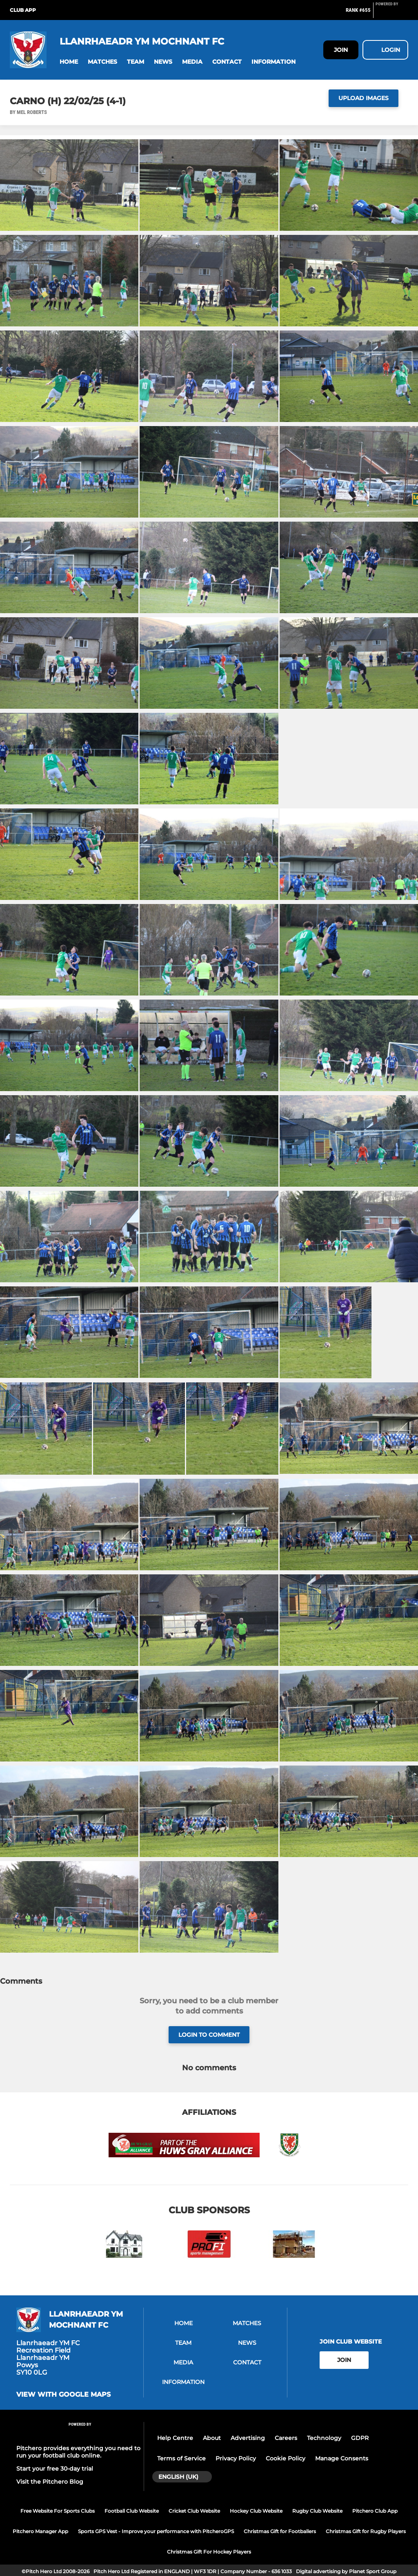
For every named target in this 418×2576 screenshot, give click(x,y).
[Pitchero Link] (392, 13)
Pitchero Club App (375, 2511)
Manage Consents (341, 2458)
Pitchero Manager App (40, 2531)
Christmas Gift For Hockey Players (209, 2552)
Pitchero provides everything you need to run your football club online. (78, 2451)
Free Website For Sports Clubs (57, 2511)
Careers (286, 2438)
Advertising (248, 2438)
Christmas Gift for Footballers (280, 2531)
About (212, 2438)
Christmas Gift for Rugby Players (366, 2531)
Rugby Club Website (317, 2511)
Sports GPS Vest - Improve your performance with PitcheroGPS (156, 2531)
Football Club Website (131, 2511)
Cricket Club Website (194, 2511)
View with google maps (63, 2394)
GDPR (360, 2438)
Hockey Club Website (256, 2511)
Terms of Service (181, 2458)
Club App (23, 10)
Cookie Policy (285, 2458)
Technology (324, 2438)
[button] (69, 62)
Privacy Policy (236, 2458)
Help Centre (175, 2438)
